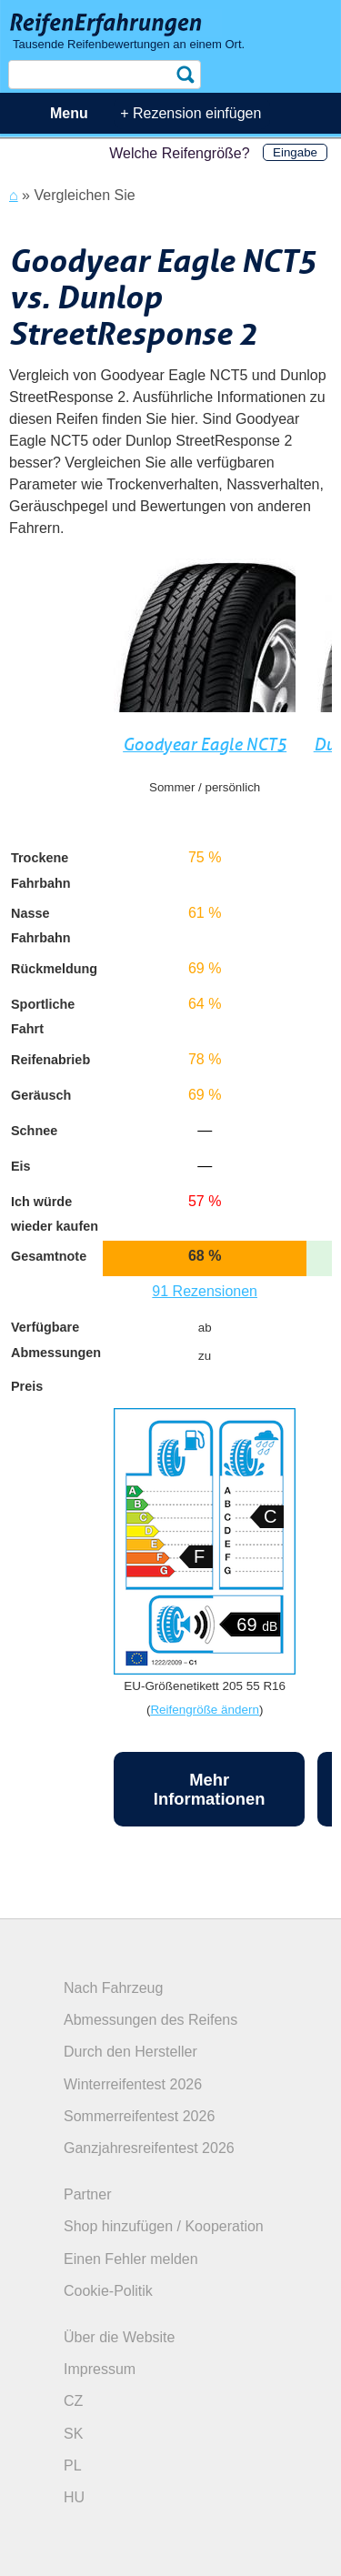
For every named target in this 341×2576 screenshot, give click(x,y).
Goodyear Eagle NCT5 (204, 744)
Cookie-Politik (108, 2291)
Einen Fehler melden (131, 2259)
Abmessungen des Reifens (150, 2020)
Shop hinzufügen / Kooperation (164, 2226)
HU (74, 2497)
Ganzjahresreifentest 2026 (149, 2148)
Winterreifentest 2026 (133, 2084)
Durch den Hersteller (130, 2051)
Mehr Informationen (210, 1789)
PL (73, 2465)
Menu (69, 113)
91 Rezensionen (204, 1291)
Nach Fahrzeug (113, 1988)
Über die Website (119, 2337)
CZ (73, 2401)
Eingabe (295, 152)
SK (73, 2433)
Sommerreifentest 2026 (139, 2116)
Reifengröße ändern (204, 1709)
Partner (87, 2194)
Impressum (99, 2369)
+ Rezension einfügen (190, 113)
